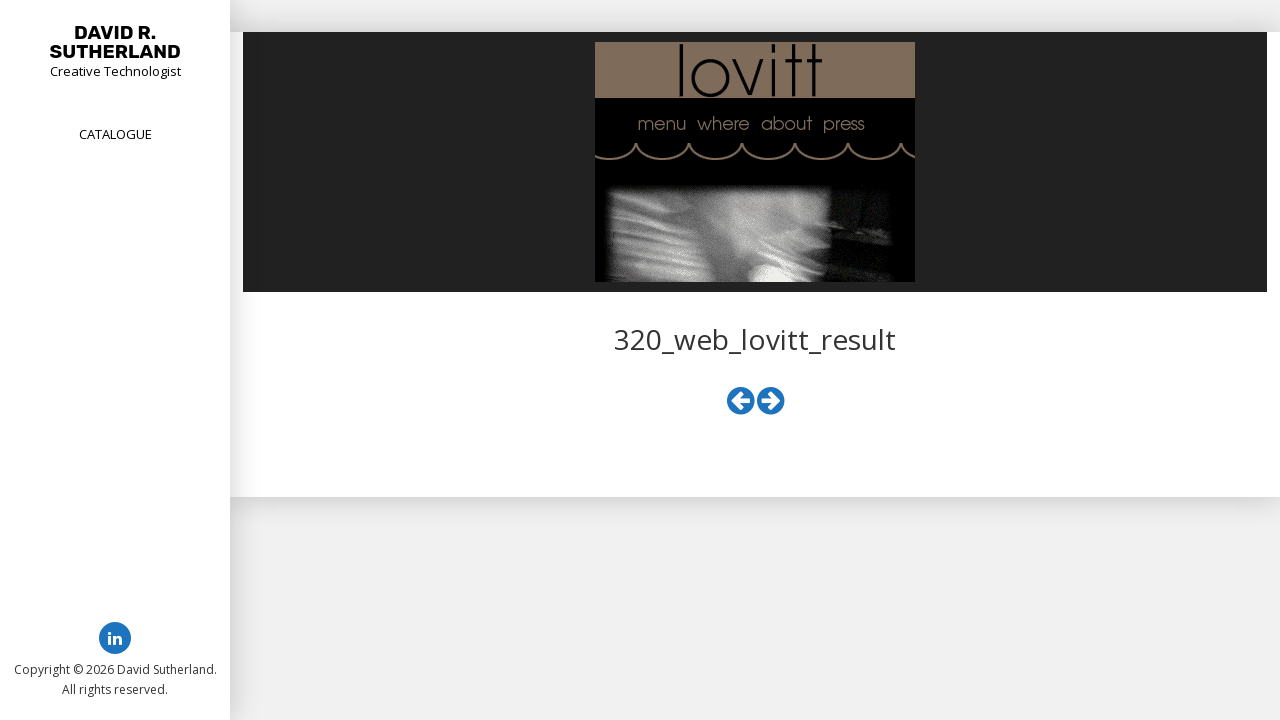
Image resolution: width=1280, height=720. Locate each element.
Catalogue (115, 134)
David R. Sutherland (115, 42)
